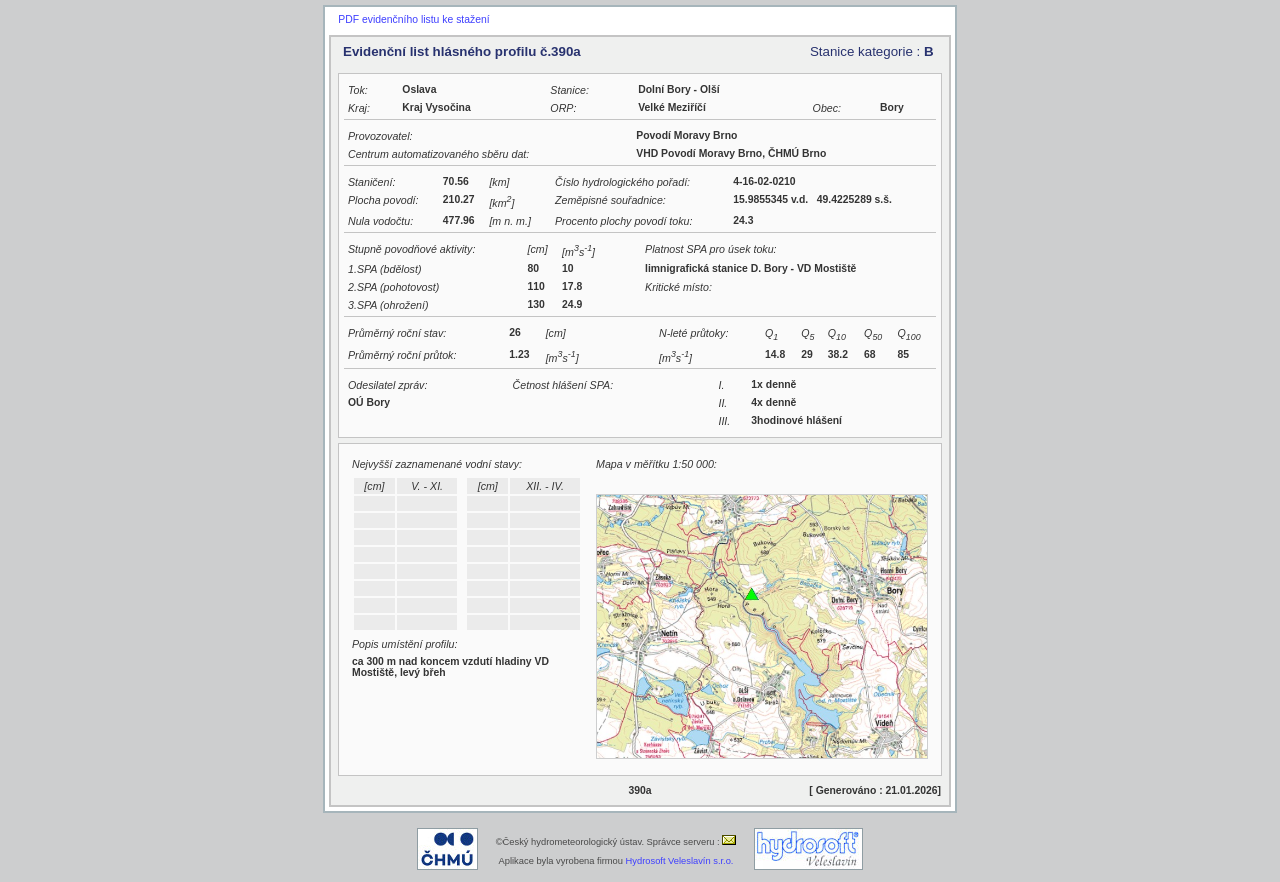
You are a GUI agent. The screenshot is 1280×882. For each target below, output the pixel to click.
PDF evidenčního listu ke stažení (413, 19)
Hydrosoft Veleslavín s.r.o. (680, 861)
